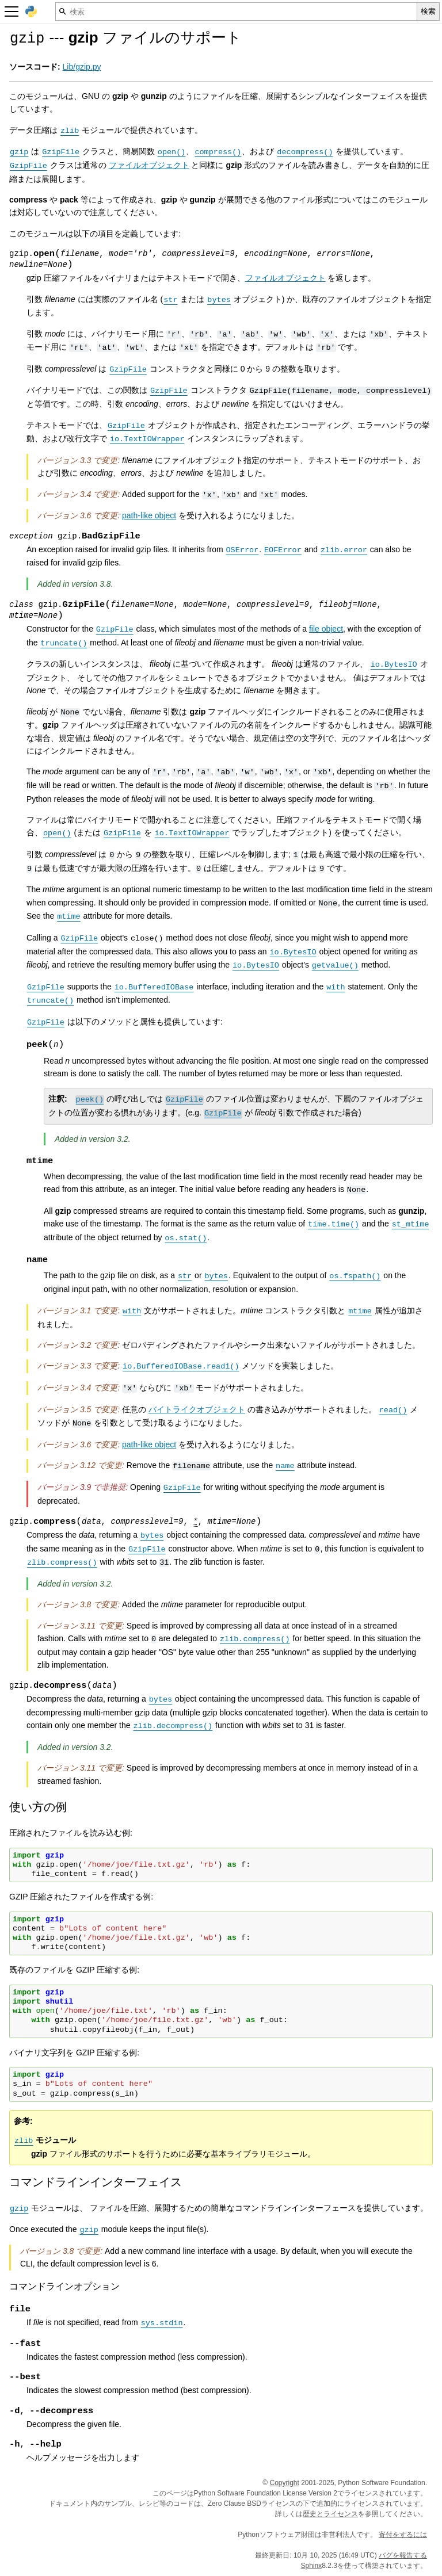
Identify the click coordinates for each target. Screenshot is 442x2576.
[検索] (236, 11)
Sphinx (311, 2566)
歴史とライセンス (330, 2514)
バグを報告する (403, 2555)
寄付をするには (403, 2535)
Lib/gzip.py (82, 66)
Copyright (284, 2483)
